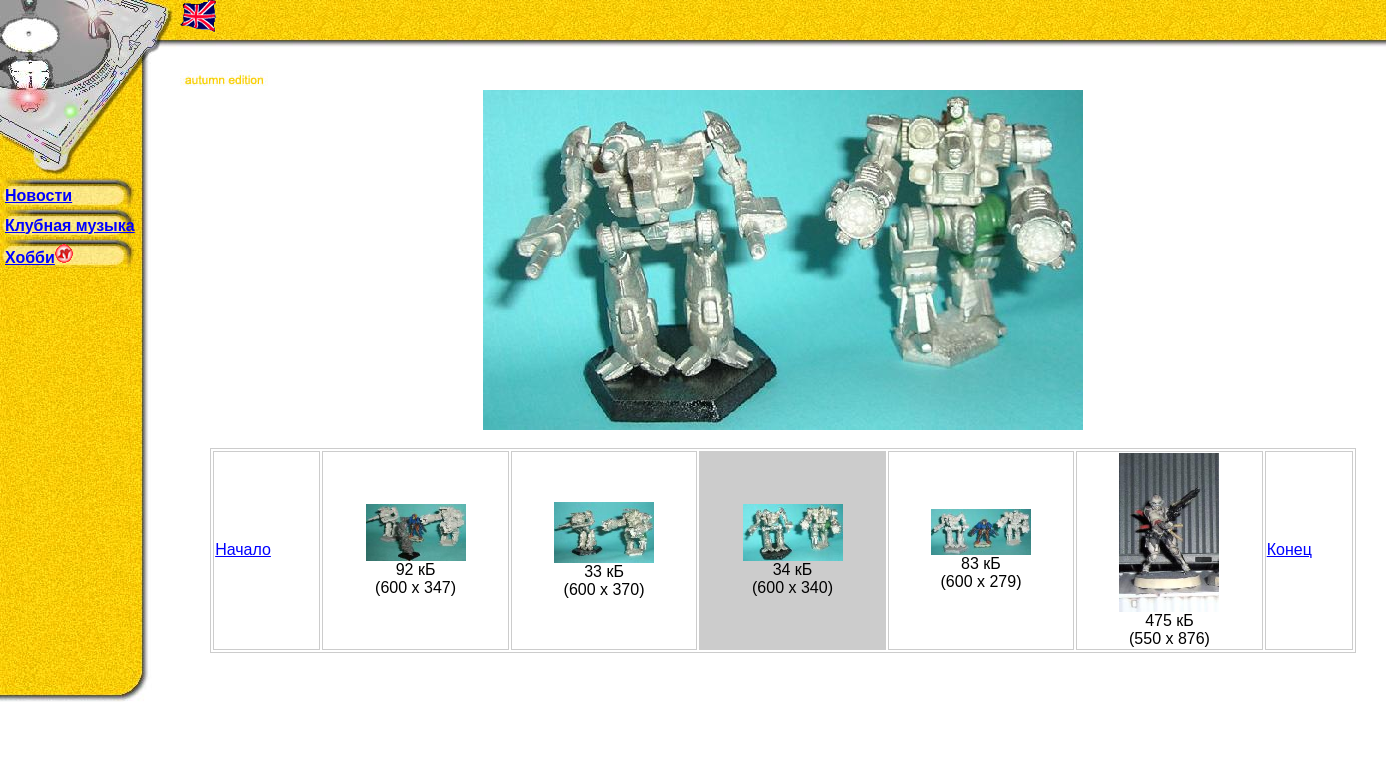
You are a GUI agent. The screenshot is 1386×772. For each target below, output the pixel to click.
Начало (243, 549)
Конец (1289, 549)
